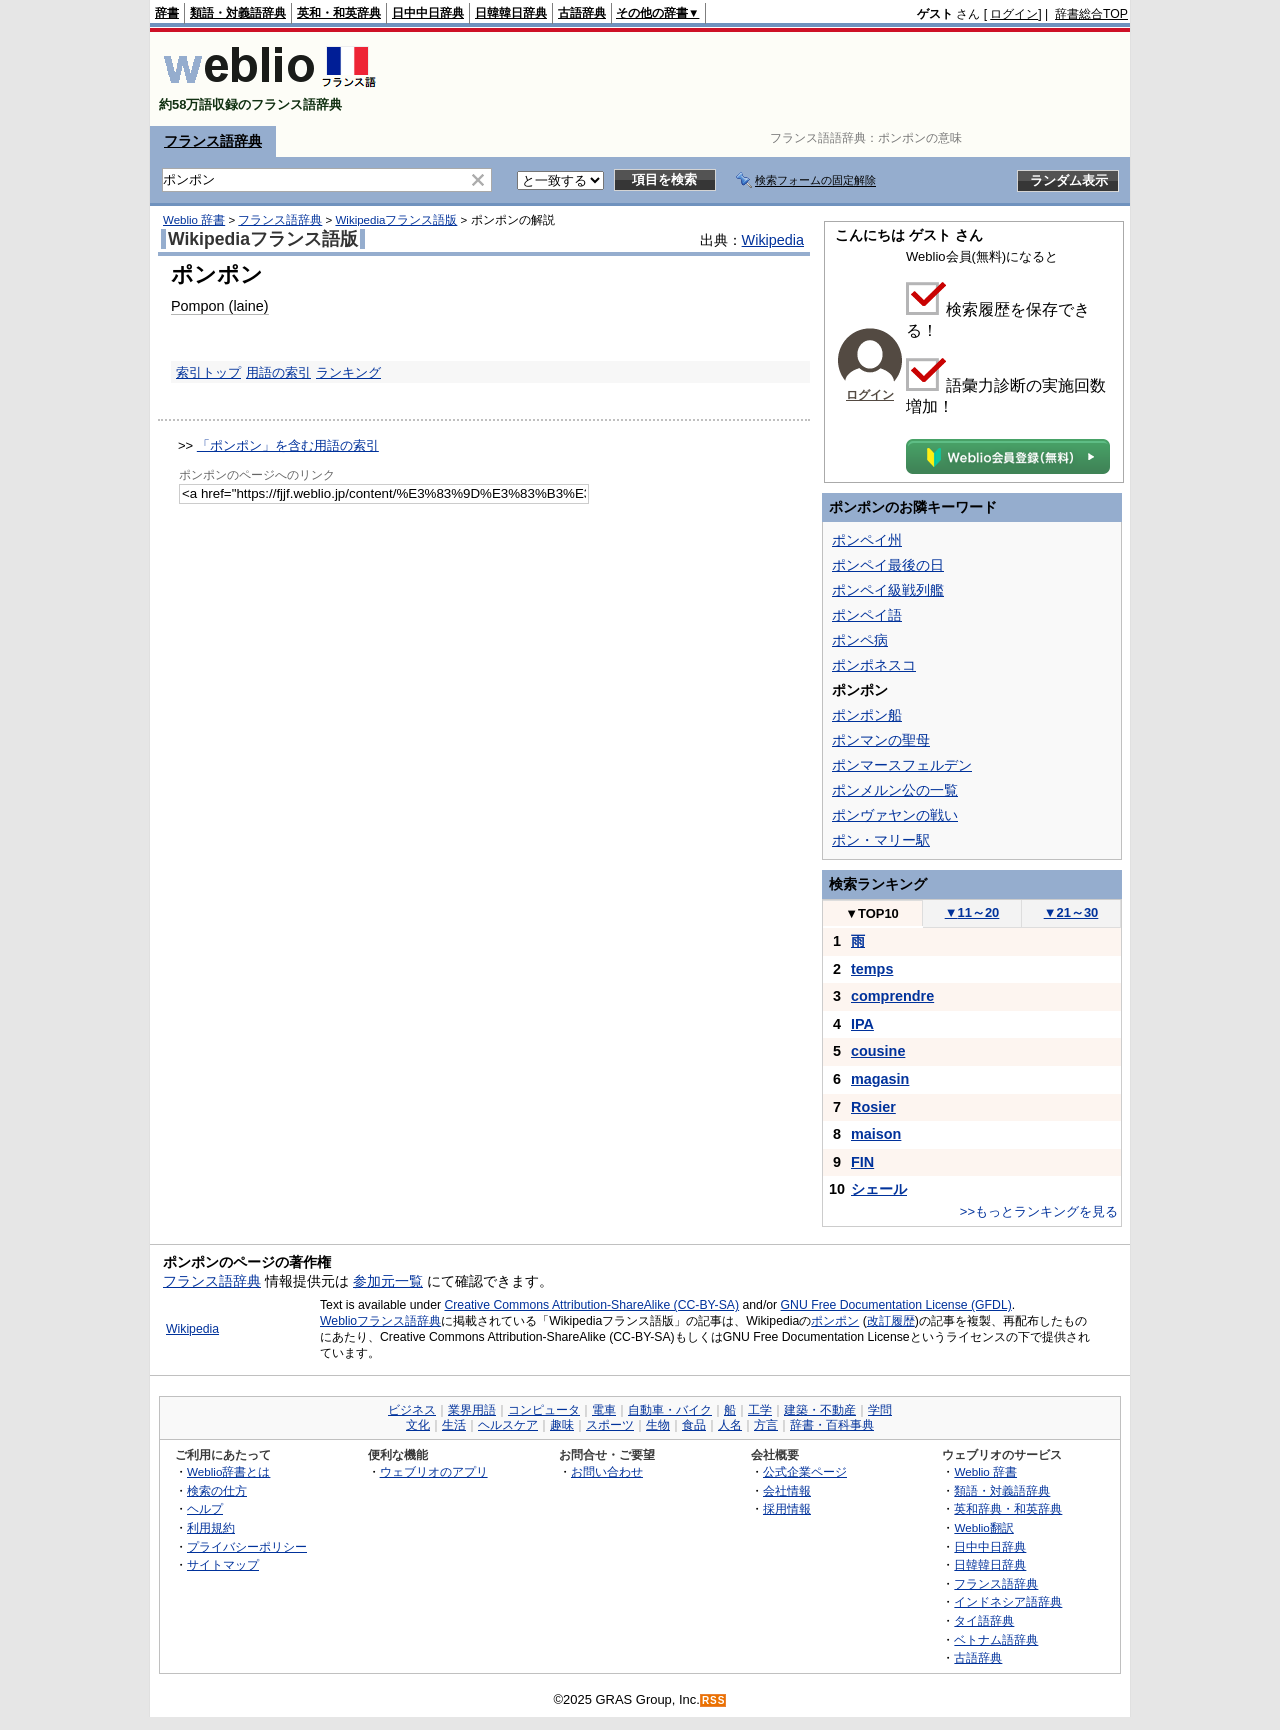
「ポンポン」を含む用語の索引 (288, 445)
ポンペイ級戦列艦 (888, 590)
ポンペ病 (860, 640)
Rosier (873, 1107)
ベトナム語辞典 (996, 1639)
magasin (880, 1079)
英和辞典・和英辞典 (1008, 1508)
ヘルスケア (508, 1425)
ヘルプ (205, 1508)
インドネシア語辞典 (1008, 1601)
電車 (604, 1410)
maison (876, 1134)
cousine (878, 1051)
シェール (879, 1189)
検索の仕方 (217, 1490)
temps (872, 969)
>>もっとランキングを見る (1039, 1211)
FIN (862, 1162)
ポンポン (835, 1321)
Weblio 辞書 (194, 220)
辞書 (167, 13)
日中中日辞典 (428, 13)
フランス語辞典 (213, 141)
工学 (760, 1410)
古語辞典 (582, 13)
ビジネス (412, 1410)
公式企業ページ (805, 1471)
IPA (862, 1024)
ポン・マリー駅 (881, 840)
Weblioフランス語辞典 (380, 1321)
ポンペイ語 (867, 615)
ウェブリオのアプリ (434, 1471)
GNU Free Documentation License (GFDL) (896, 1305)
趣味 (562, 1425)
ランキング (348, 372)
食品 (694, 1425)
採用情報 (787, 1508)
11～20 (972, 912)
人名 (730, 1425)
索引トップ (208, 372)
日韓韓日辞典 (511, 13)
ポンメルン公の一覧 (895, 790)
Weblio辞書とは (228, 1471)
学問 (880, 1410)
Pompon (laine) (220, 306)
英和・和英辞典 (339, 13)
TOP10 (872, 913)
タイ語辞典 (984, 1620)
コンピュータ (544, 1410)
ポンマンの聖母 (881, 740)
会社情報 (787, 1490)
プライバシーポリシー (247, 1546)
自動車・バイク (670, 1410)
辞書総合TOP (1091, 14)
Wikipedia (773, 240)
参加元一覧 (388, 1281)
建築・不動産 (820, 1410)
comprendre (892, 996)
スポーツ (610, 1425)
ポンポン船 (867, 715)
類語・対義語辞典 (238, 13)
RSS (714, 1700)
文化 (418, 1425)
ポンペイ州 (867, 540)
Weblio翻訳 (983, 1527)
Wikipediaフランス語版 (396, 220)
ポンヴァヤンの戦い (895, 815)
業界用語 (472, 1410)
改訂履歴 (891, 1321)
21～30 (1071, 912)
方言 (766, 1425)
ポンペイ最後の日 (888, 565)
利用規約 (211, 1527)
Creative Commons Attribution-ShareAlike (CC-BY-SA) (591, 1305)
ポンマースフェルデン (902, 765)
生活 (454, 1425)
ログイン (1014, 14)
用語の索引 (278, 372)
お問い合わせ (607, 1471)
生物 (658, 1425)
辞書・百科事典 (832, 1425)
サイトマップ (223, 1564)
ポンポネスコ (874, 665)
